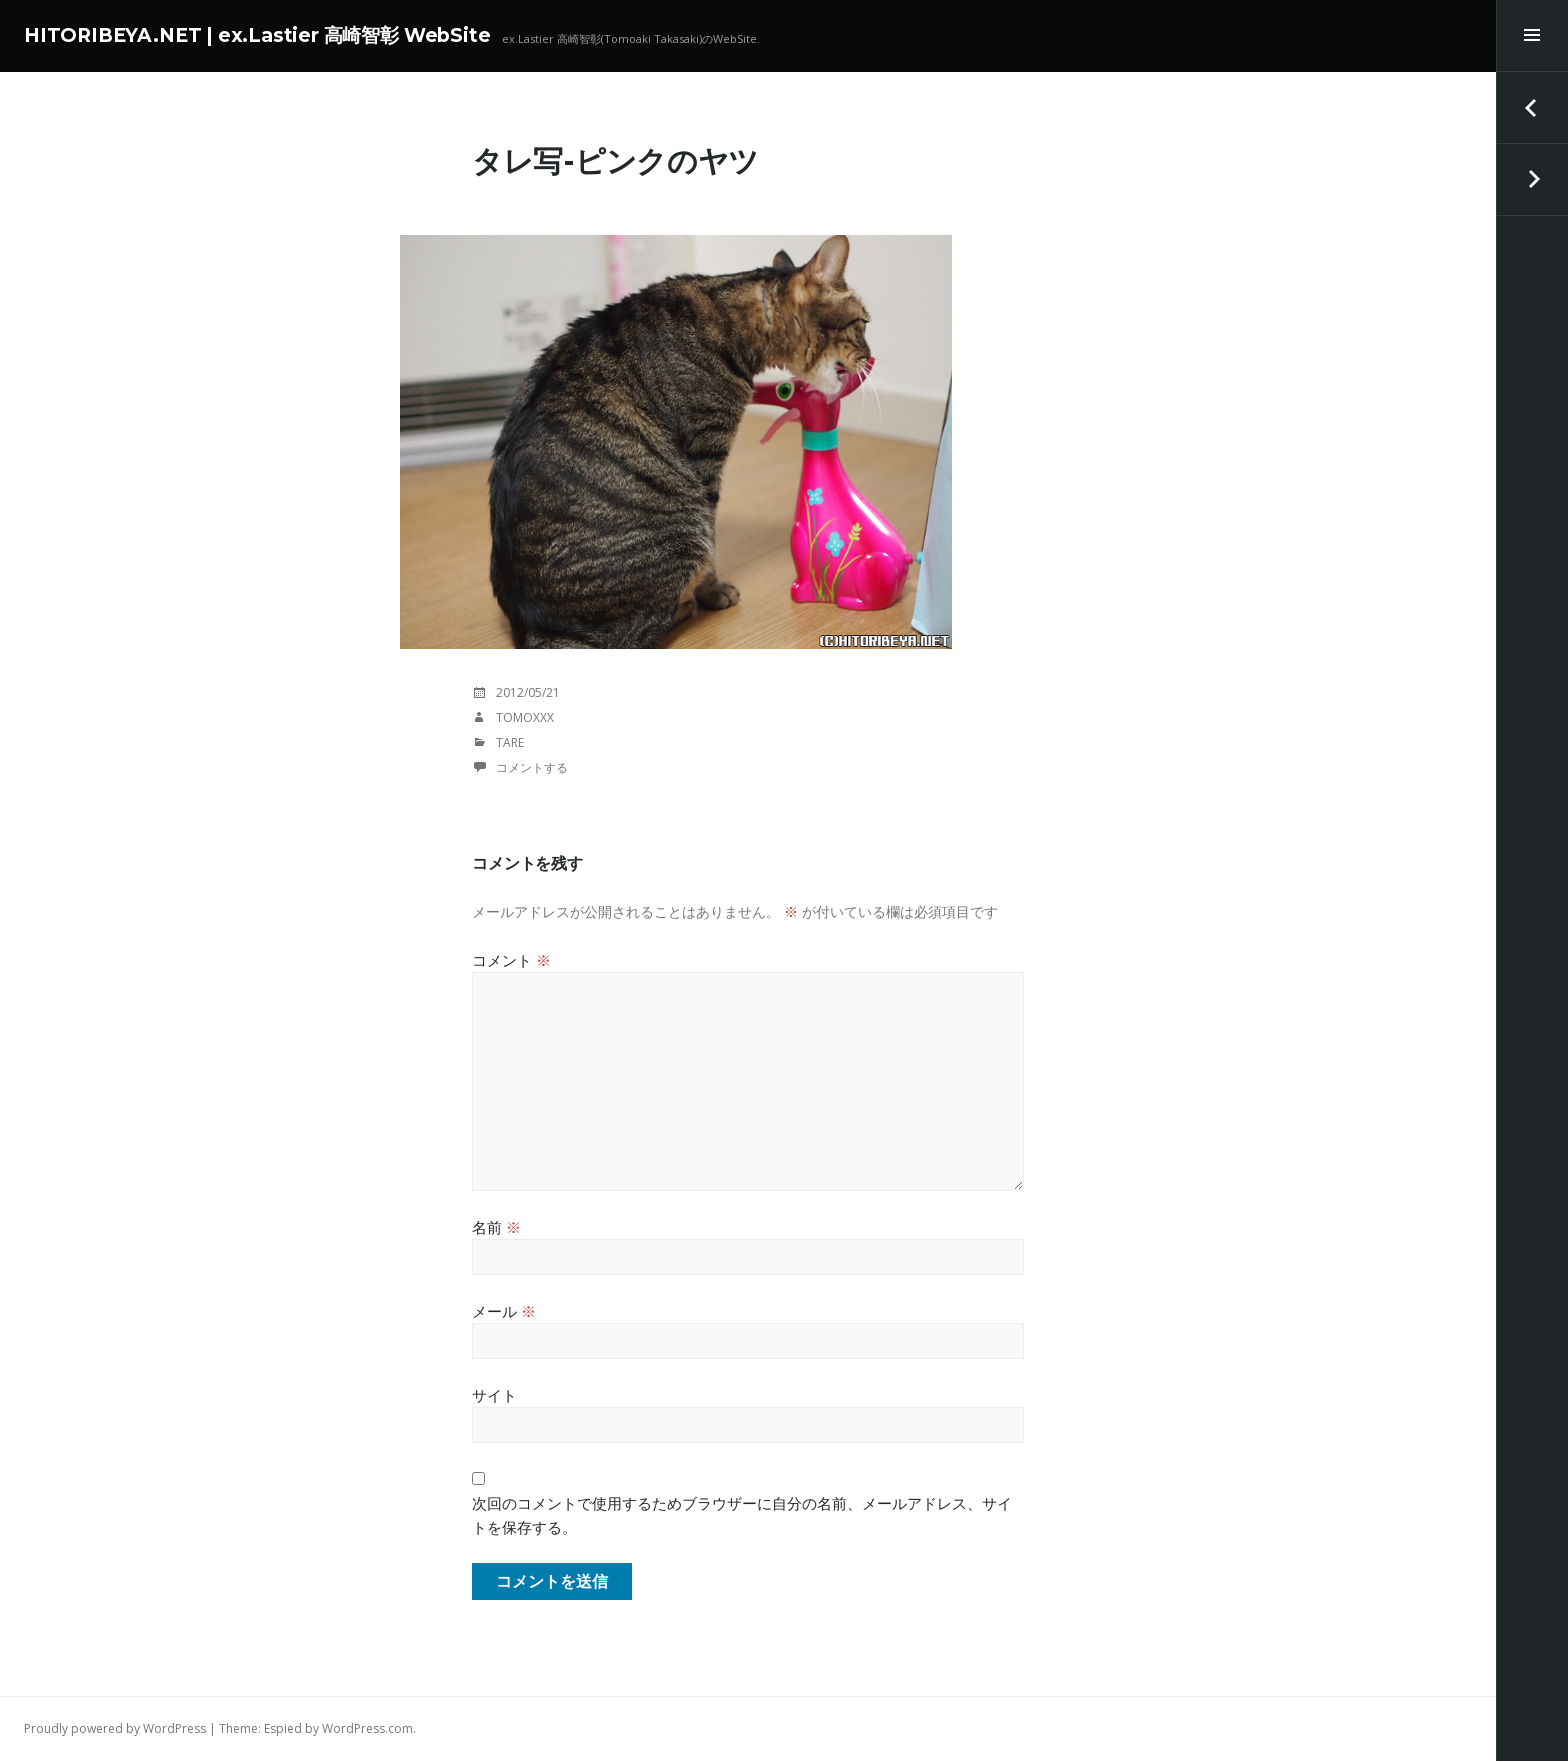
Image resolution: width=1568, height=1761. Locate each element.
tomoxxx (525, 717)
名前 (496, 1227)
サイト (494, 1395)
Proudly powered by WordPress (115, 1728)
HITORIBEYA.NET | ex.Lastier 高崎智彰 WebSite (257, 35)
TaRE (510, 742)
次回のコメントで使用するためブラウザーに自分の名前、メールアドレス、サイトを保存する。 (742, 1515)
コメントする (532, 767)
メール (504, 1311)
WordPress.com (367, 1728)
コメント (511, 960)
